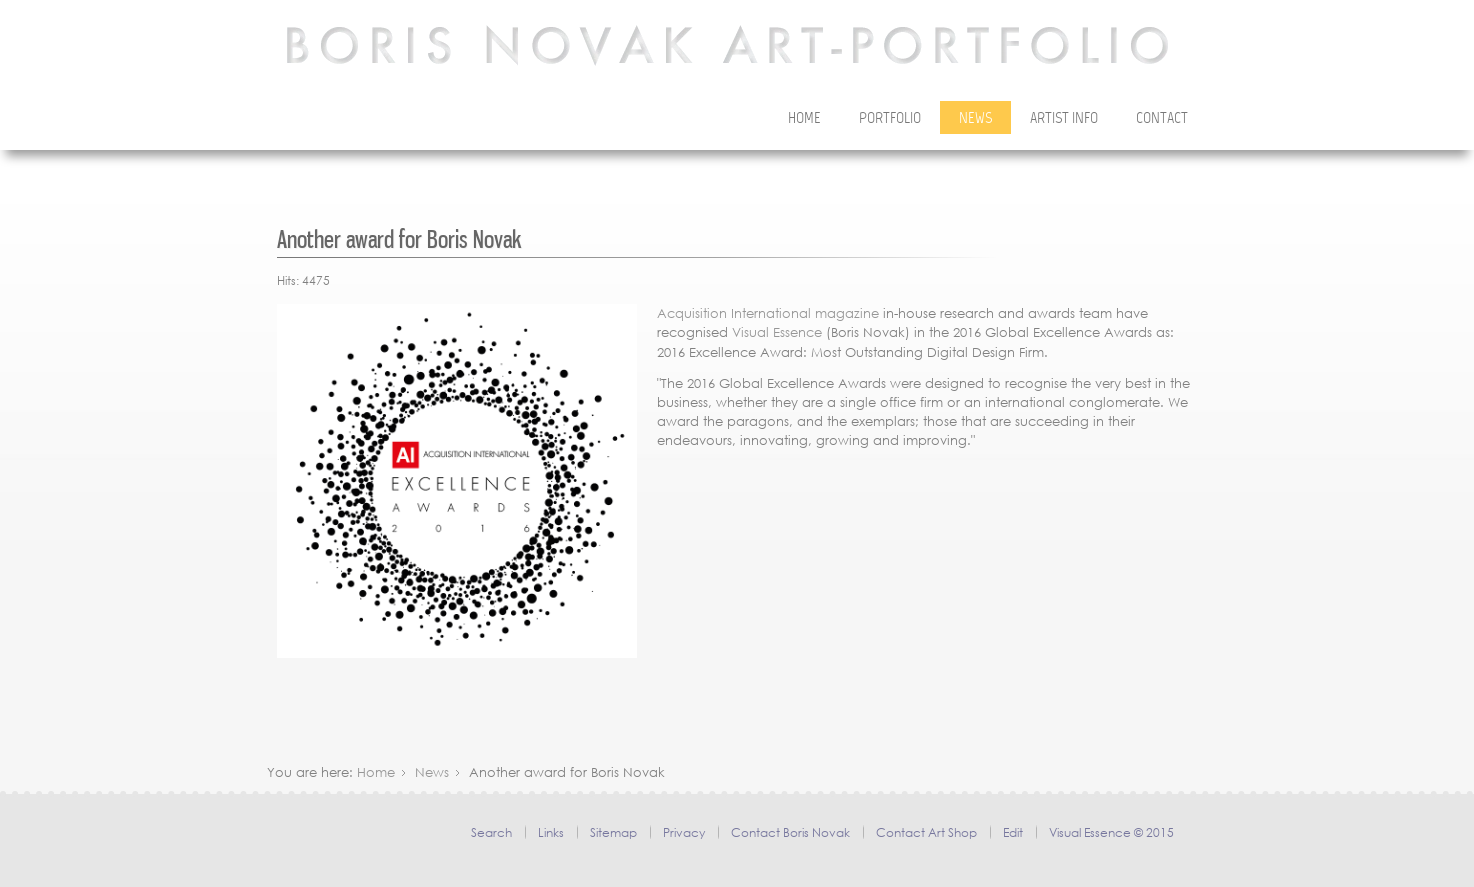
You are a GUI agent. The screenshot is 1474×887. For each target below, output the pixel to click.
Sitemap (613, 832)
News (975, 119)
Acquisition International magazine (768, 313)
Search (491, 832)
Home (804, 119)
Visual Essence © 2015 (1111, 832)
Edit (1013, 832)
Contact (1162, 119)
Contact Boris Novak (790, 832)
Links (551, 832)
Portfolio (890, 119)
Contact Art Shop (926, 832)
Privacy (684, 832)
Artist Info (1064, 119)
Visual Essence (777, 332)
